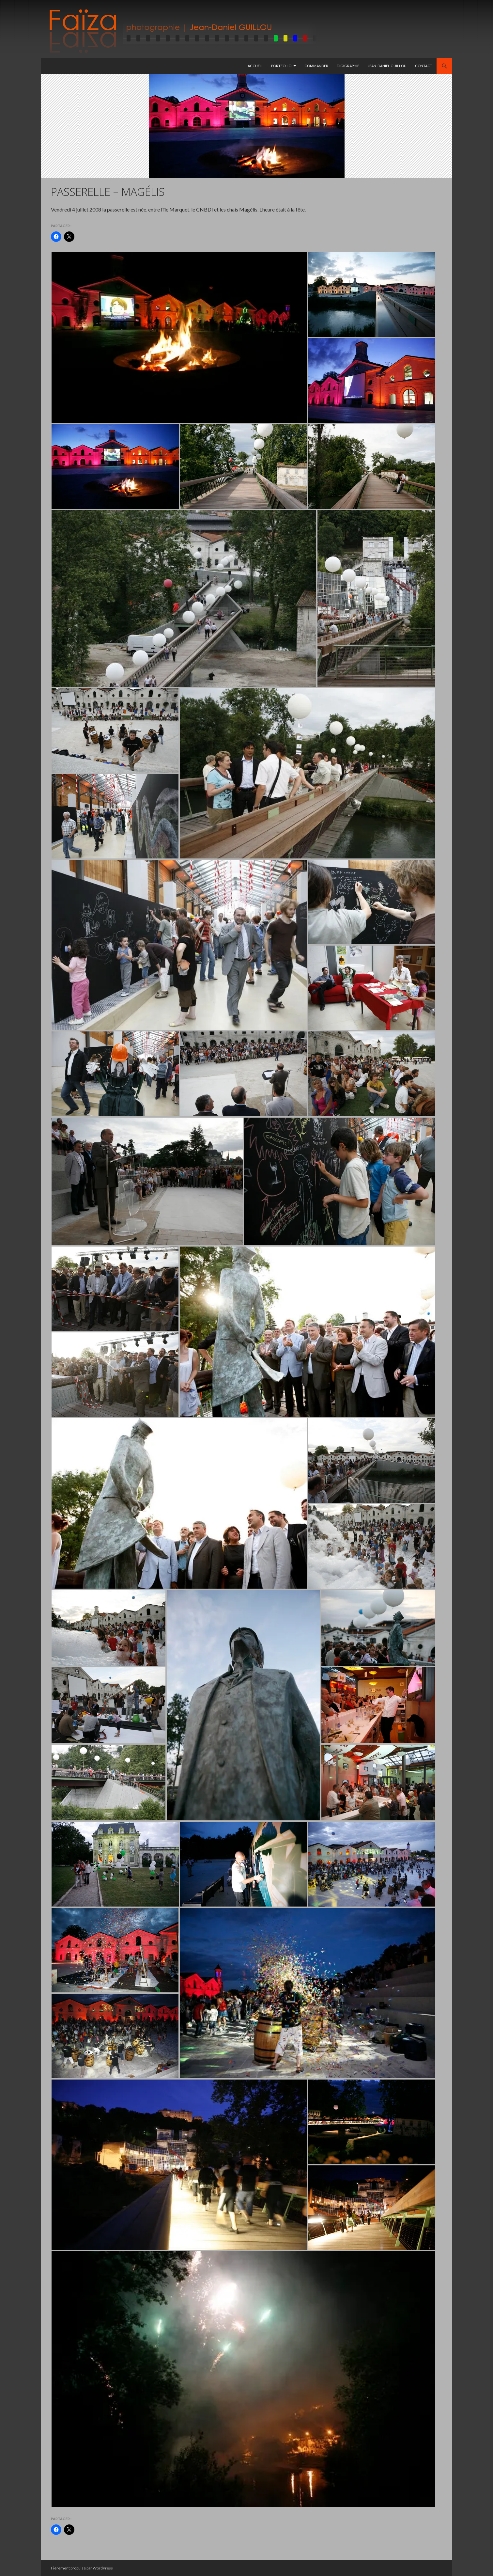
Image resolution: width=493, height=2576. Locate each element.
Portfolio (281, 66)
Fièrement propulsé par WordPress (82, 2568)
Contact (423, 66)
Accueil (255, 66)
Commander (316, 66)
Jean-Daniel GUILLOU (387, 66)
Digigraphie (348, 66)
